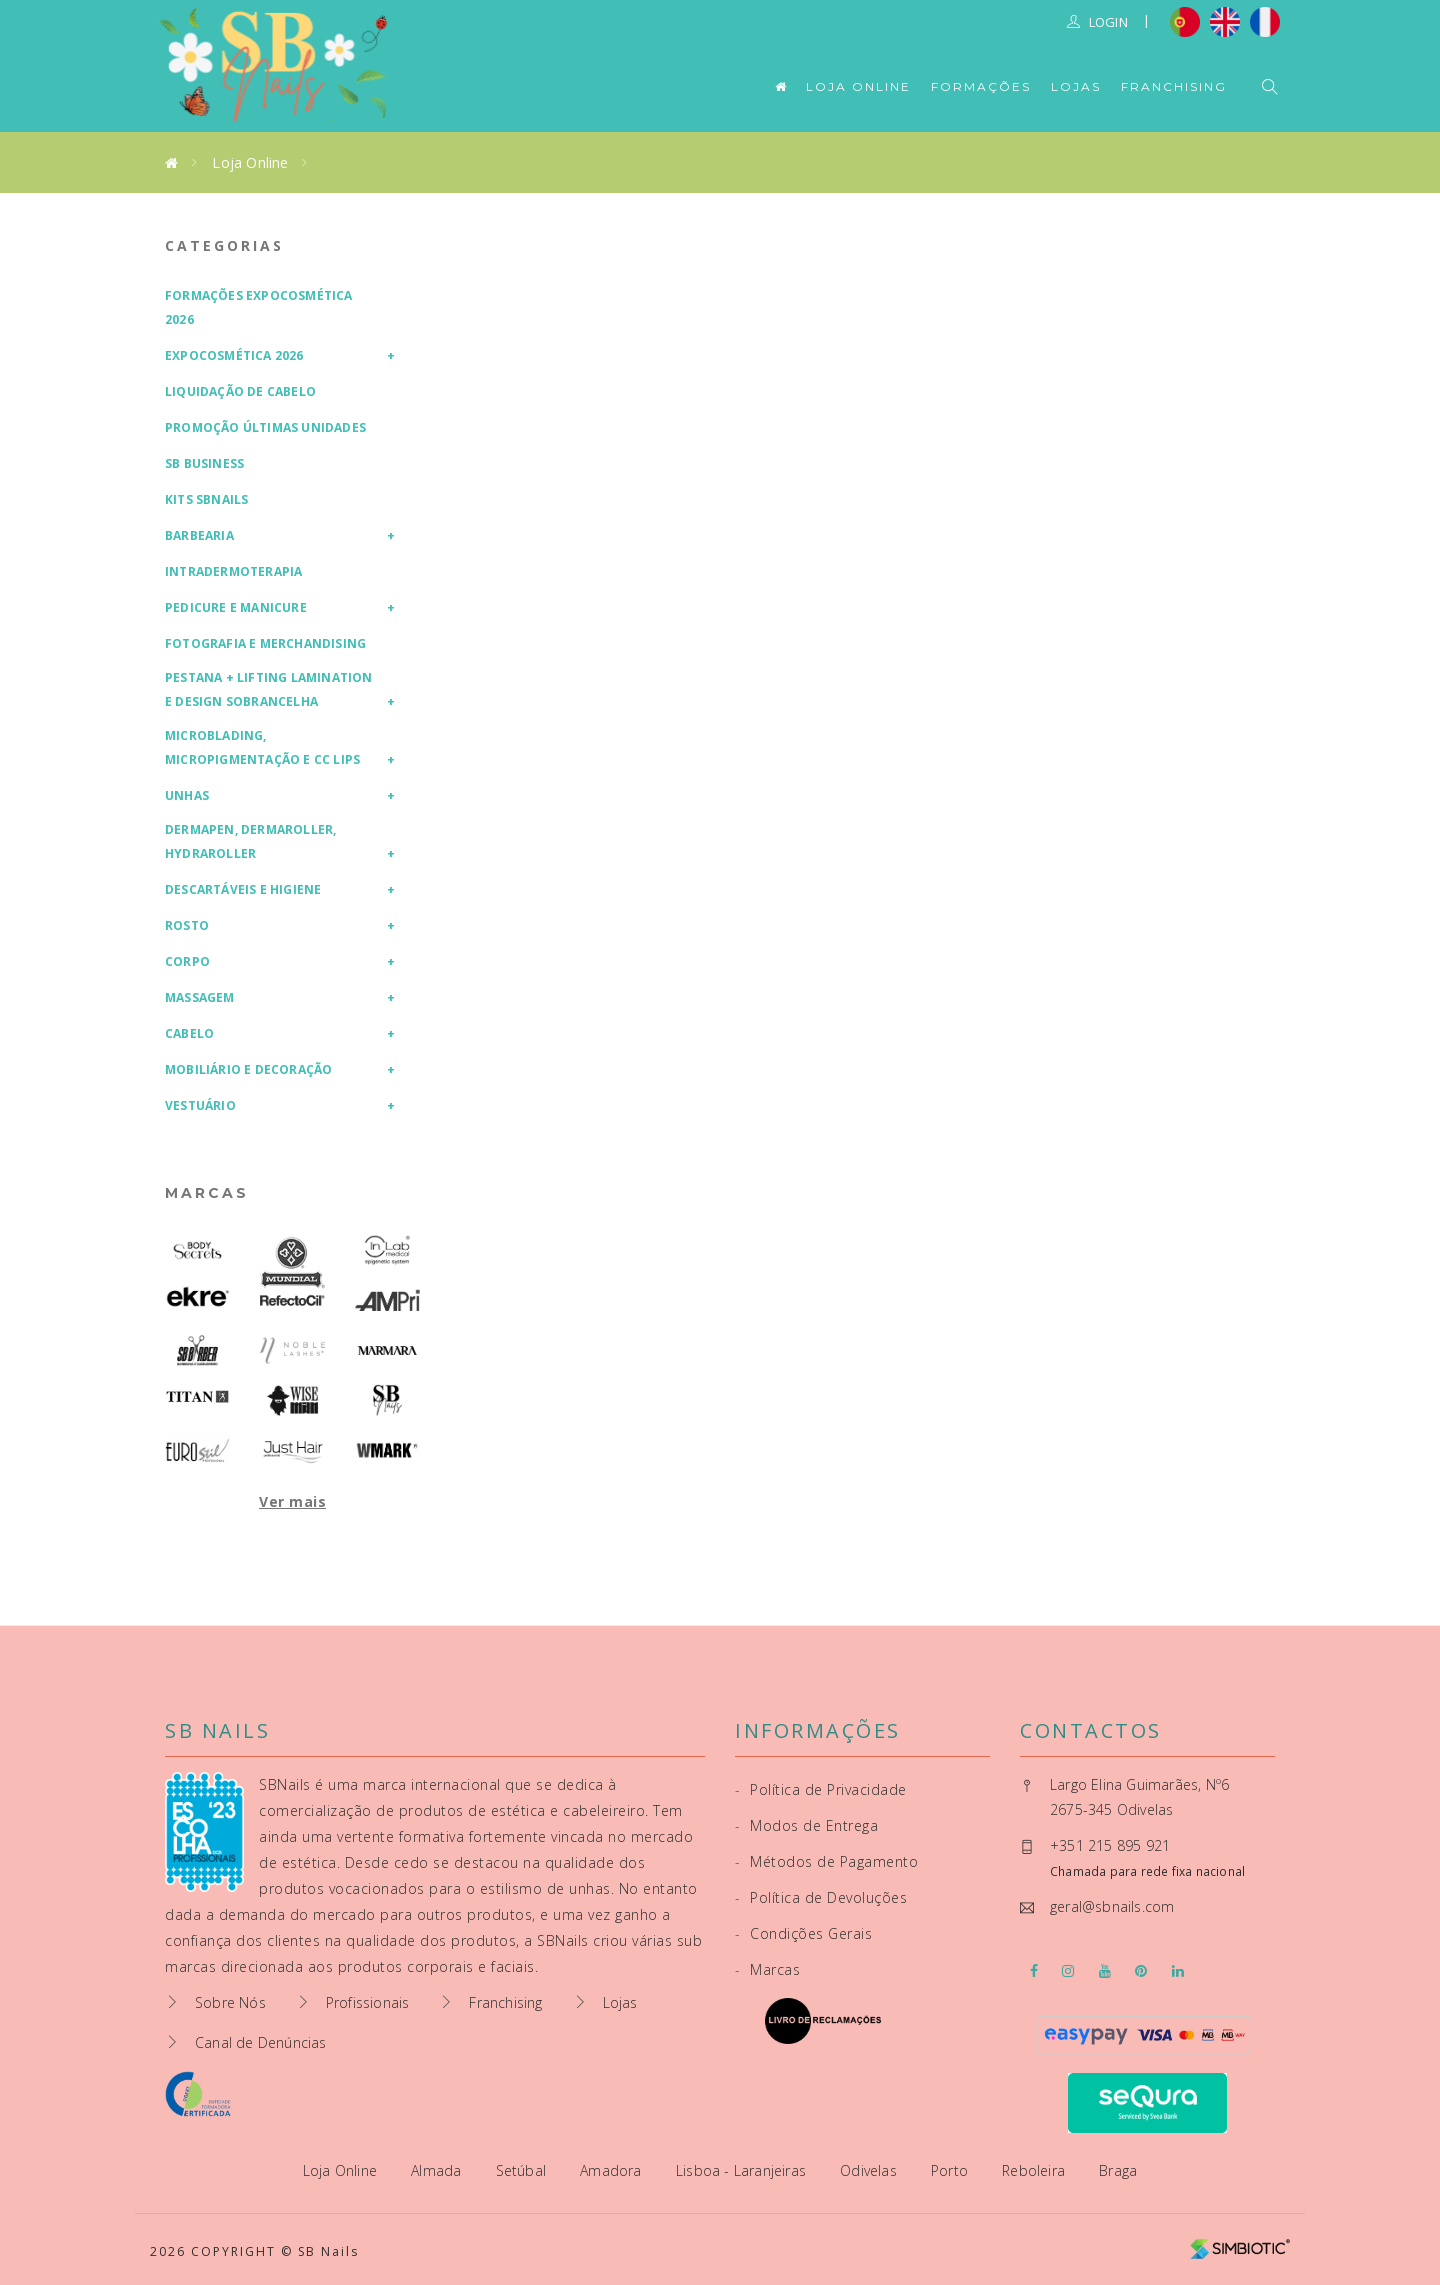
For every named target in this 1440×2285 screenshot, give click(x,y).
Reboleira (1035, 2170)
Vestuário (200, 1105)
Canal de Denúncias (261, 2042)
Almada (438, 2170)
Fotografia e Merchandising (265, 643)
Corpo (187, 961)
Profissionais (368, 2002)
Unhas (187, 795)
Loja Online (858, 86)
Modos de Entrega (806, 1825)
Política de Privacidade (821, 1789)
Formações (981, 86)
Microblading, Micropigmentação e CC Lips (262, 747)
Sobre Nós (230, 2002)
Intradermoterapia (233, 571)
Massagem (200, 997)
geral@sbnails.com (1112, 1906)
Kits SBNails (206, 499)
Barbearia (199, 535)
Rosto (187, 925)
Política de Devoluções (821, 1897)
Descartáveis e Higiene (243, 889)
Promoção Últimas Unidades (265, 427)
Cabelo (189, 1033)
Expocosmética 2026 (234, 355)
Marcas (207, 1193)
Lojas (1076, 86)
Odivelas (870, 2170)
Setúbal (523, 2170)
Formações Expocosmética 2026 (259, 307)
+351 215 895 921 (1110, 1845)
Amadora (613, 2170)
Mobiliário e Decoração (248, 1069)
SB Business (204, 463)
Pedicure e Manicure (236, 607)
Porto (951, 2170)
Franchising (1174, 86)
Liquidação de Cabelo (240, 391)
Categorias (224, 245)
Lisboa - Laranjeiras (743, 2170)
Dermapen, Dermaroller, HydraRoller (250, 841)
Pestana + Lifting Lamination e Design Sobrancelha (269, 689)
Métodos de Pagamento (826, 1861)
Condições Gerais (803, 1933)
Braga (1118, 2170)
